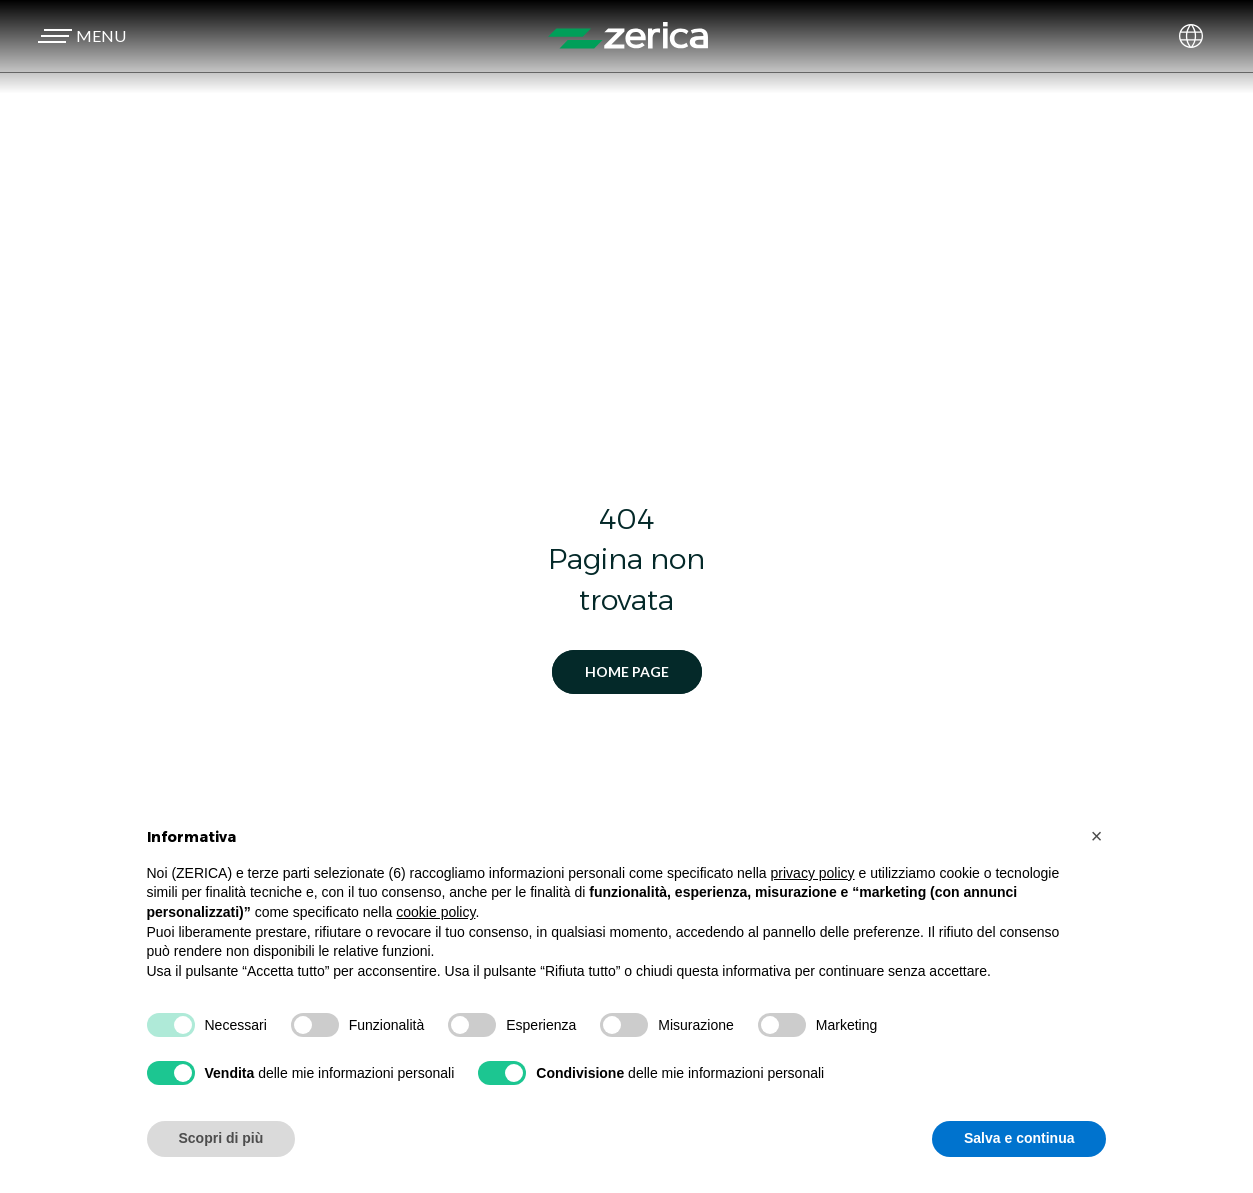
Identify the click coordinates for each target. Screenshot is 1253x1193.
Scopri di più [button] (221, 1138)
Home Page (627, 671)
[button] (79, 36)
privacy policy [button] (813, 873)
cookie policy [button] (435, 912)
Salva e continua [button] (1019, 1138)
